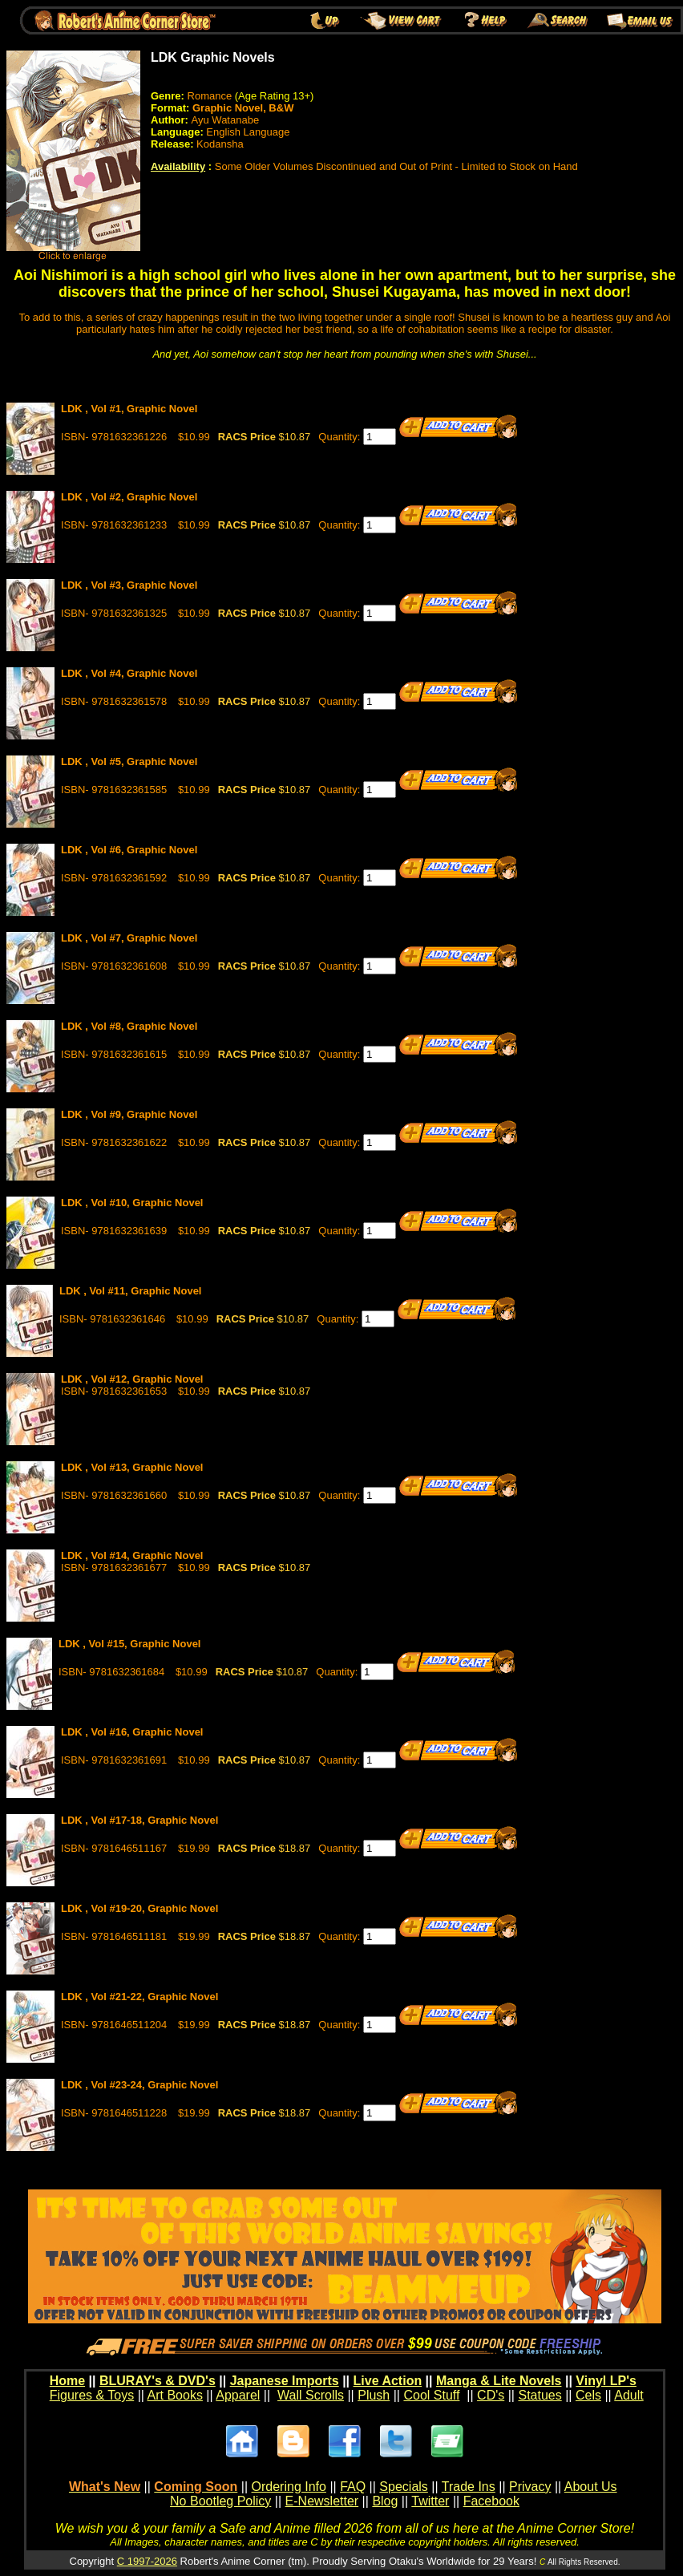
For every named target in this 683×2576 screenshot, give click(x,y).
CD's (490, 2395)
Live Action (388, 2381)
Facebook (491, 2501)
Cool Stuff (431, 2395)
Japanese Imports (284, 2381)
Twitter (430, 2501)
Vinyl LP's (606, 2381)
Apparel (238, 2395)
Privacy (530, 2486)
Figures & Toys (92, 2395)
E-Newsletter (322, 2501)
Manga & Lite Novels (498, 2381)
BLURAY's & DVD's (157, 2381)
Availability (178, 166)
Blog (385, 2501)
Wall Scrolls (310, 2395)
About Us (590, 2486)
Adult (628, 2395)
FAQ (353, 2486)
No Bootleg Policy (220, 2501)
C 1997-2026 (147, 2561)
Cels (588, 2395)
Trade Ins (468, 2486)
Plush (374, 2395)
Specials (403, 2486)
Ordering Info (289, 2486)
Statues (539, 2395)
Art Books (175, 2395)
